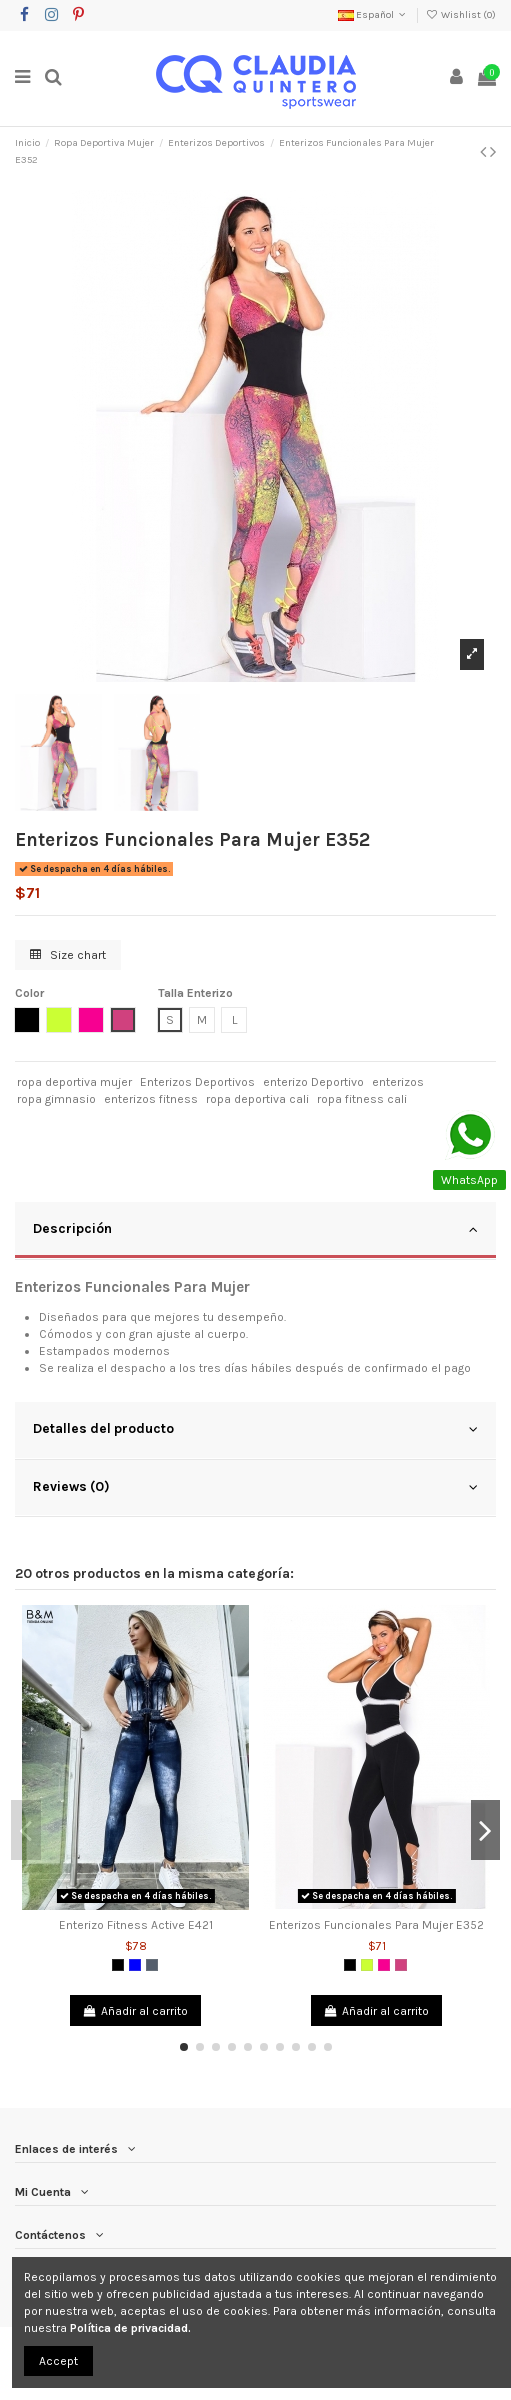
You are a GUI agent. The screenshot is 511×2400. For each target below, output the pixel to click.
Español (373, 15)
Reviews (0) (255, 1487)
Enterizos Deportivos (197, 1082)
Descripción (255, 1229)
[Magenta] (401, 1965)
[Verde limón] (367, 1965)
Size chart (68, 955)
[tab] (255, 1231)
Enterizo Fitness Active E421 (136, 1925)
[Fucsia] (384, 1965)
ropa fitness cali (362, 1099)
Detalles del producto (255, 1429)
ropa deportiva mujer (74, 1082)
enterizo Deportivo (313, 1082)
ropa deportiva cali (257, 1099)
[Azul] (135, 1965)
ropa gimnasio (56, 1099)
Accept (58, 2361)
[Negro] (118, 1965)
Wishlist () (461, 15)
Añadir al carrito (135, 2011)
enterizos (398, 1082)
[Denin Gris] (152, 1965)
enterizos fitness (151, 1099)
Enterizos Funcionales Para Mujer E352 (376, 1925)
